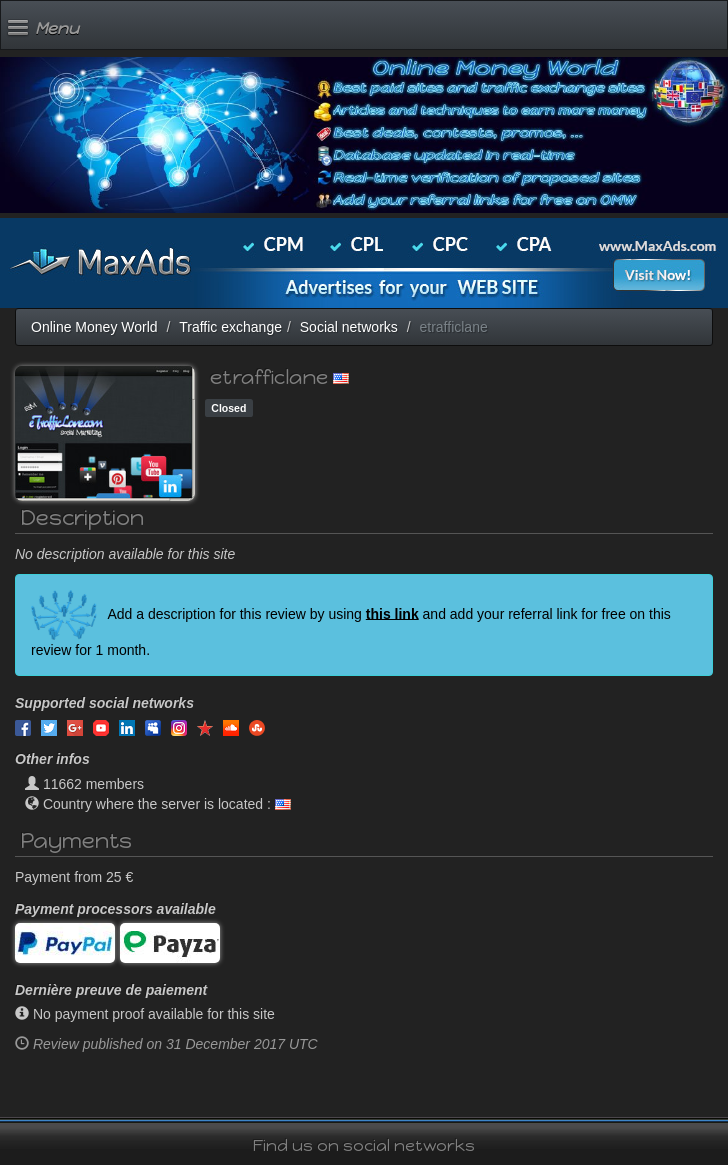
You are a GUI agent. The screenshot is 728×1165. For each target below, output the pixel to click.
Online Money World (94, 327)
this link (392, 613)
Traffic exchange (230, 327)
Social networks (349, 327)
